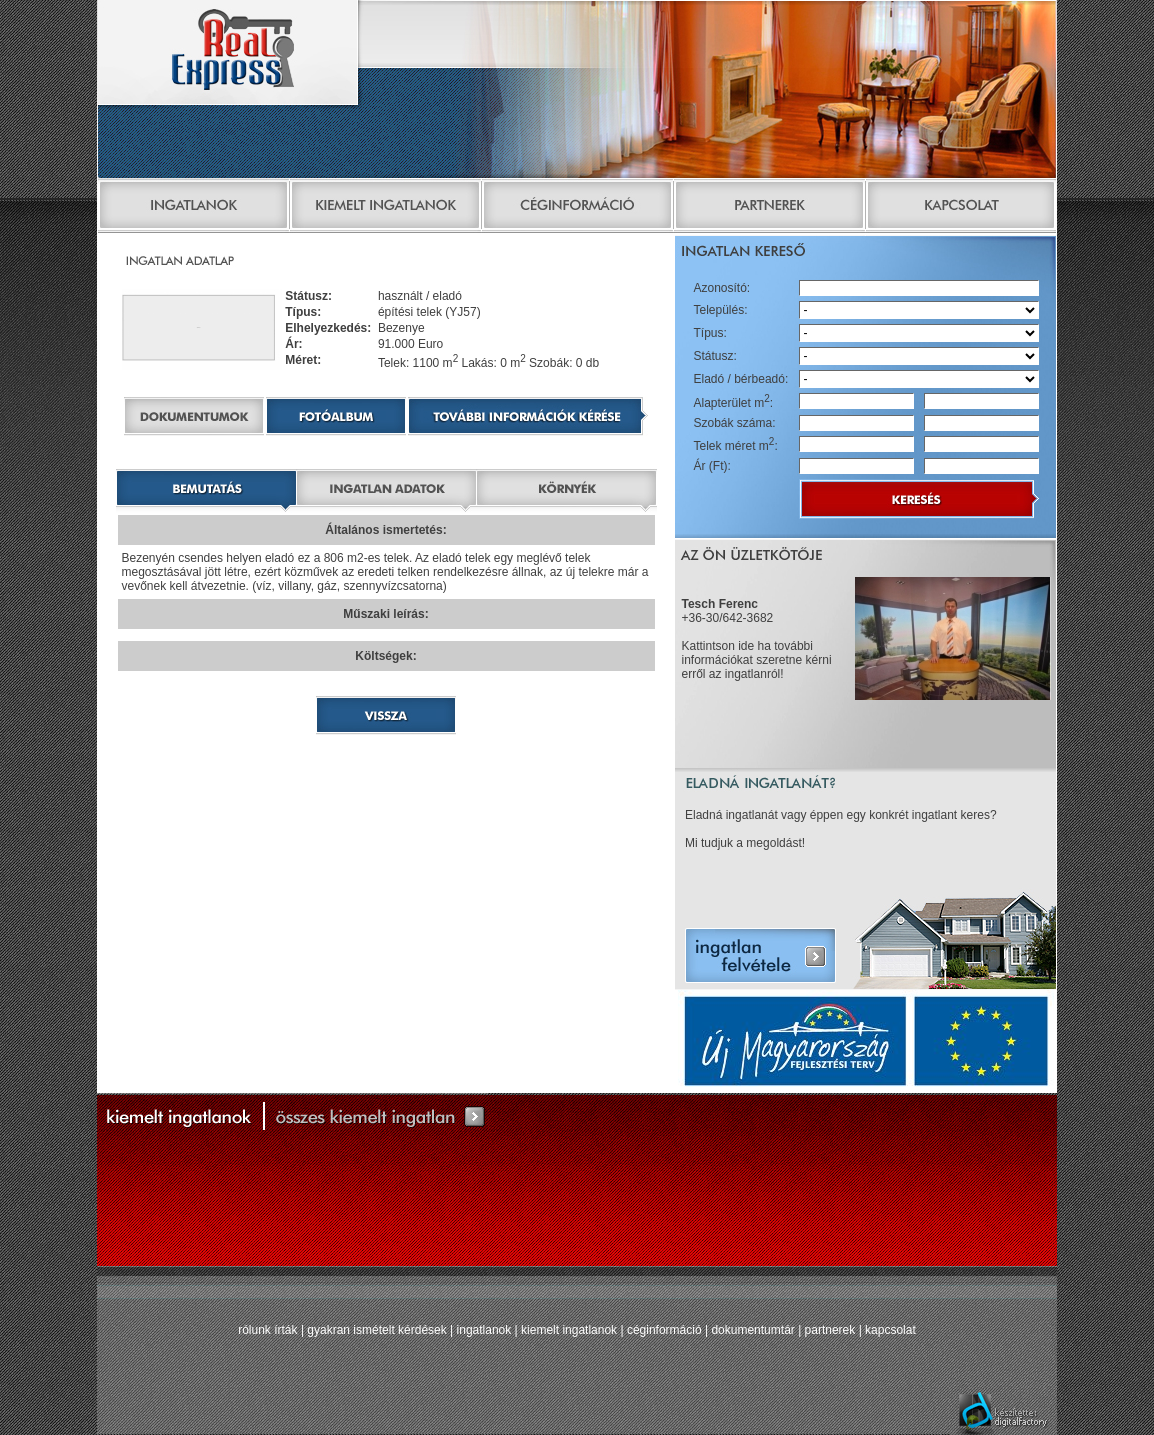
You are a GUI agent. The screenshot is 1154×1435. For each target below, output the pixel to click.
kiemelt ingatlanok (569, 1330)
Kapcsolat (961, 207)
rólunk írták (267, 1330)
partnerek (830, 1330)
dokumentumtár (752, 1330)
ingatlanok (484, 1330)
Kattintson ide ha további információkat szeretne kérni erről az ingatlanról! (757, 660)
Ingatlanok (193, 207)
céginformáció (664, 1330)
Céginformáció (577, 207)
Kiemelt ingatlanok (385, 207)
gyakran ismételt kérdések (376, 1330)
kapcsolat (890, 1330)
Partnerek (769, 207)
